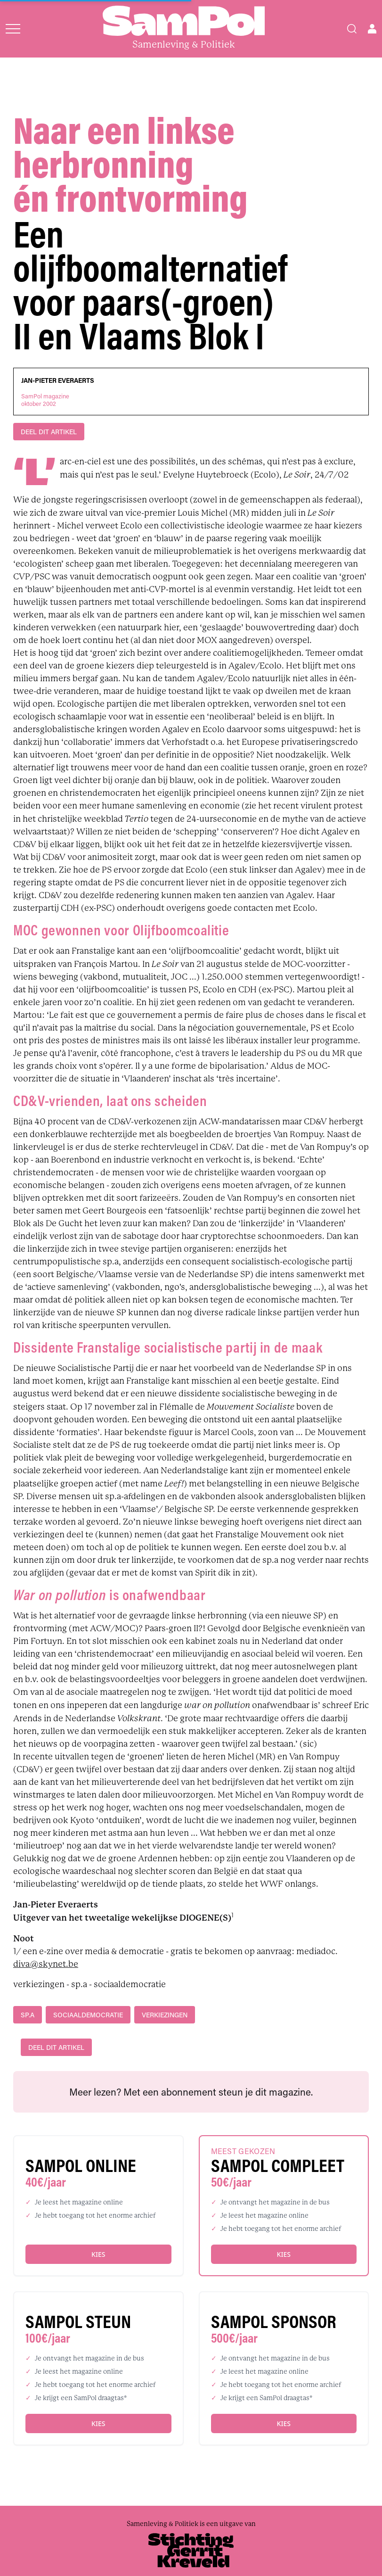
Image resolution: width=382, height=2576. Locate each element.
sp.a (27, 2014)
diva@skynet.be (45, 1964)
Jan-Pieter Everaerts (57, 380)
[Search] (352, 28)
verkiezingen (164, 2014)
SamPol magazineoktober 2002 (45, 400)
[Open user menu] (372, 28)
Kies (98, 2254)
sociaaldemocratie (88, 2014)
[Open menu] (13, 28)
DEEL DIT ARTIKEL (49, 431)
